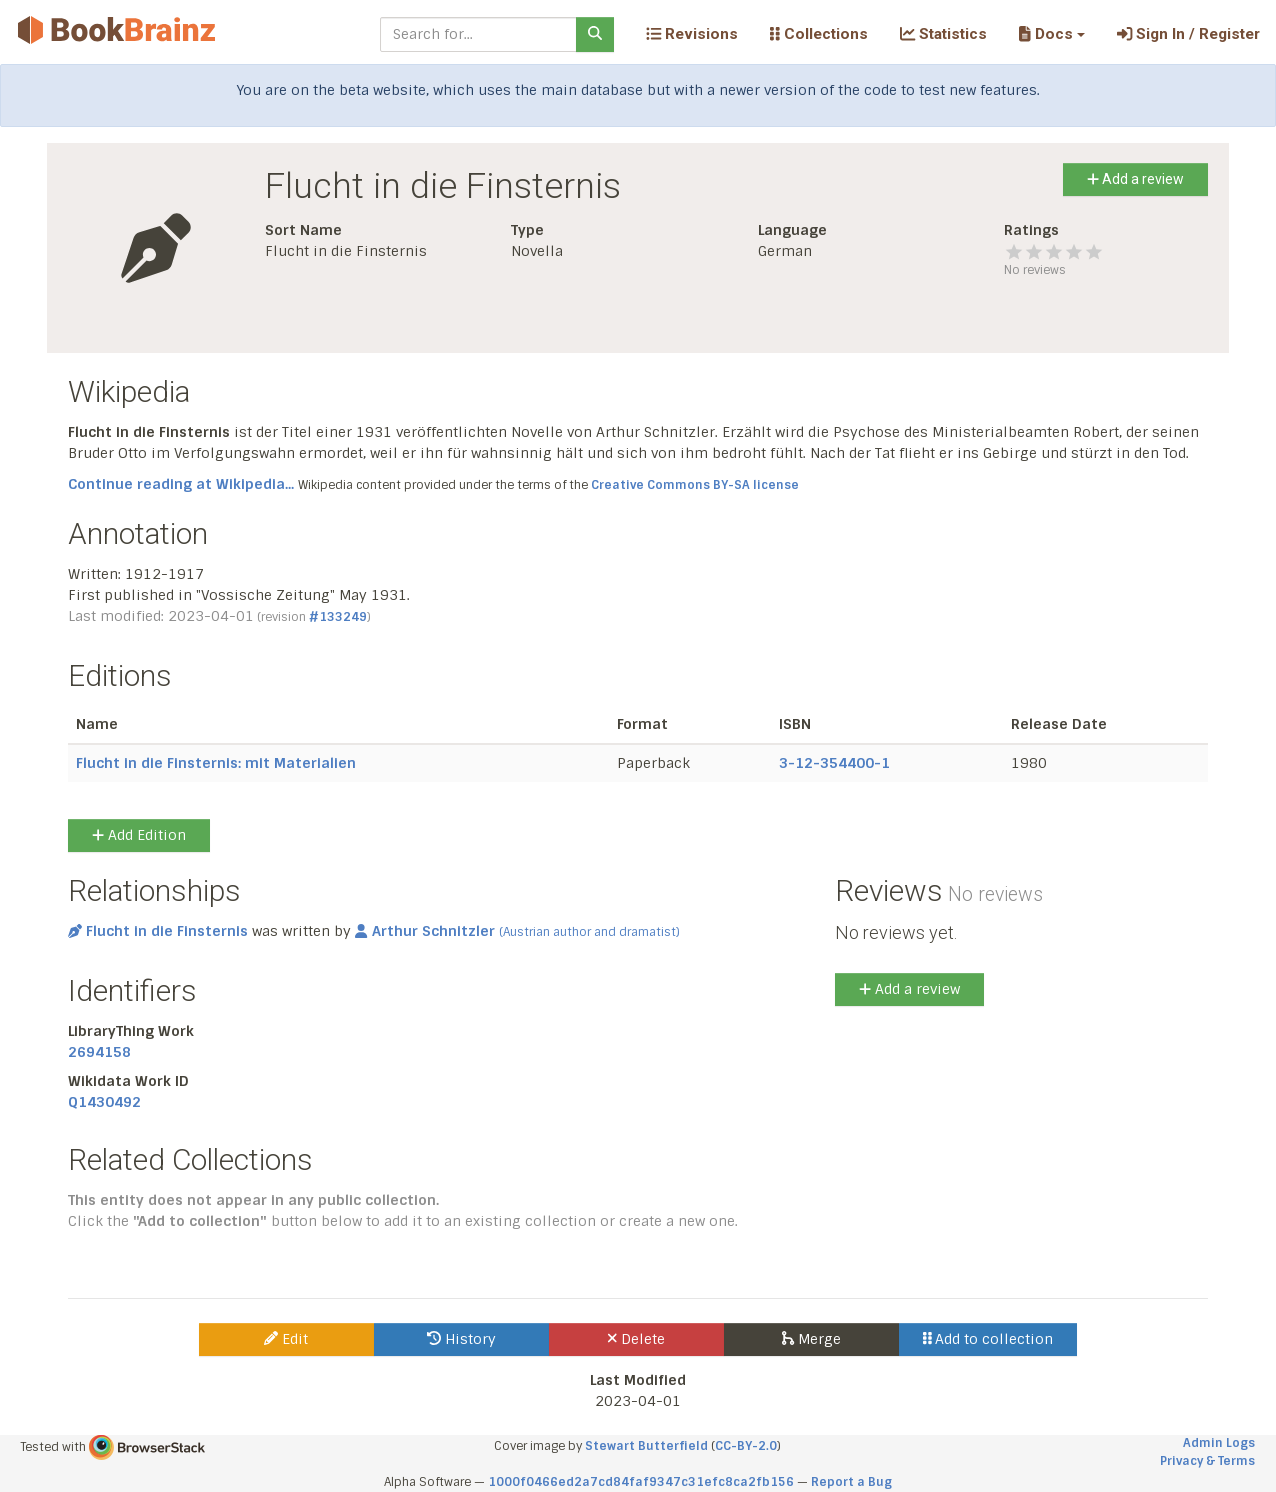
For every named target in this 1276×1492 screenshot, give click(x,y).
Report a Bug (851, 1482)
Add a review (1135, 179)
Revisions (692, 34)
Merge (811, 1339)
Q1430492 (104, 1102)
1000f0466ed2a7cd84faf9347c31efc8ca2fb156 (641, 1482)
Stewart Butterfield (646, 1446)
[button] (1051, 34)
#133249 (338, 617)
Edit (286, 1339)
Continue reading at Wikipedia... (181, 484)
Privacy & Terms (1207, 1461)
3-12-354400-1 (834, 763)
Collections (819, 34)
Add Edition (139, 835)
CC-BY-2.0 (746, 1446)
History (461, 1339)
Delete (636, 1339)
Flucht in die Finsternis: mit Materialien (216, 763)
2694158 (99, 1052)
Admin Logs (1219, 1443)
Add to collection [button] (988, 1339)
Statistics (943, 34)
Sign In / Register (1188, 34)
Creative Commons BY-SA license (695, 485)
